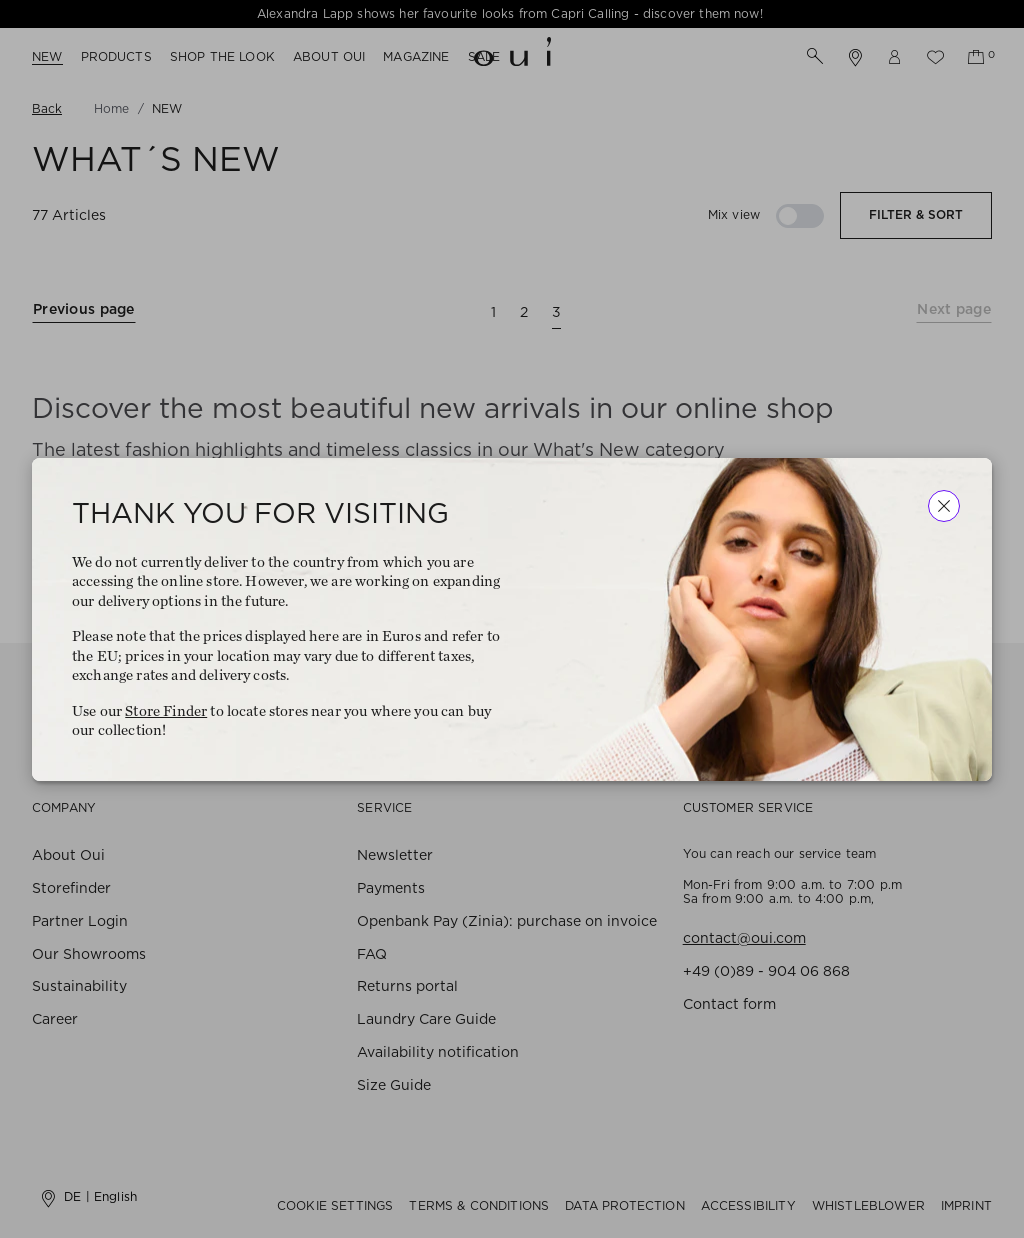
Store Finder (166, 710)
